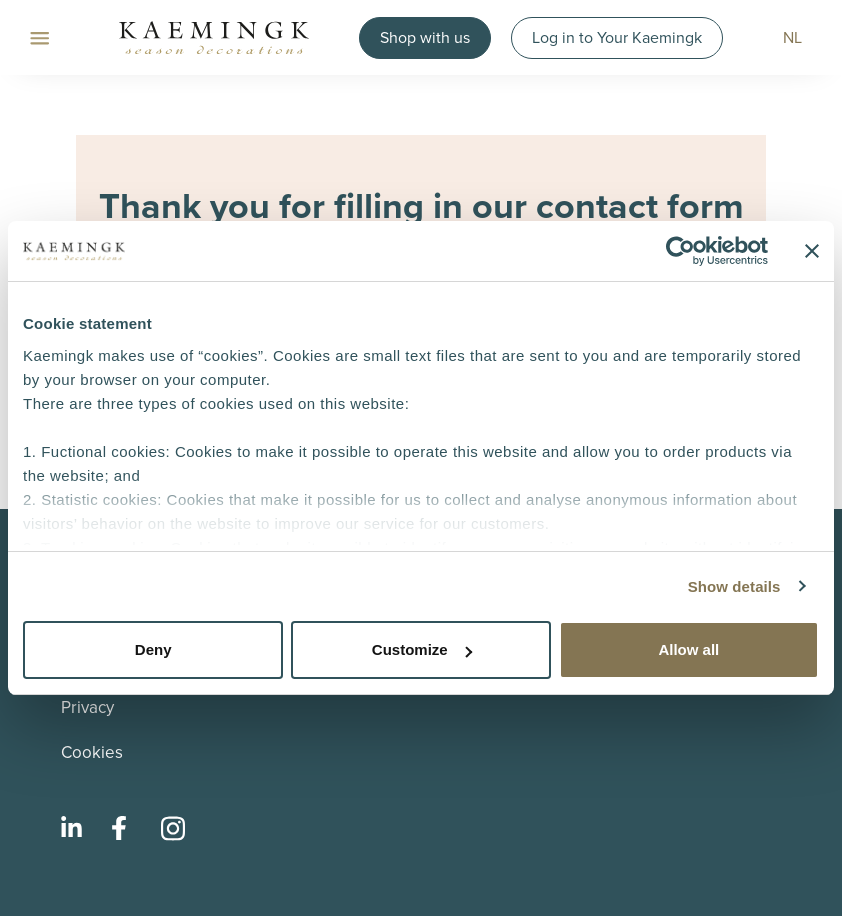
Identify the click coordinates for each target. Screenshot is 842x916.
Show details (734, 586)
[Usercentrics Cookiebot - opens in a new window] (680, 251)
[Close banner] (812, 251)
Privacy (87, 707)
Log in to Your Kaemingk (617, 37)
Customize (422, 649)
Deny (153, 649)
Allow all (688, 649)
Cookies (92, 752)
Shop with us (425, 37)
